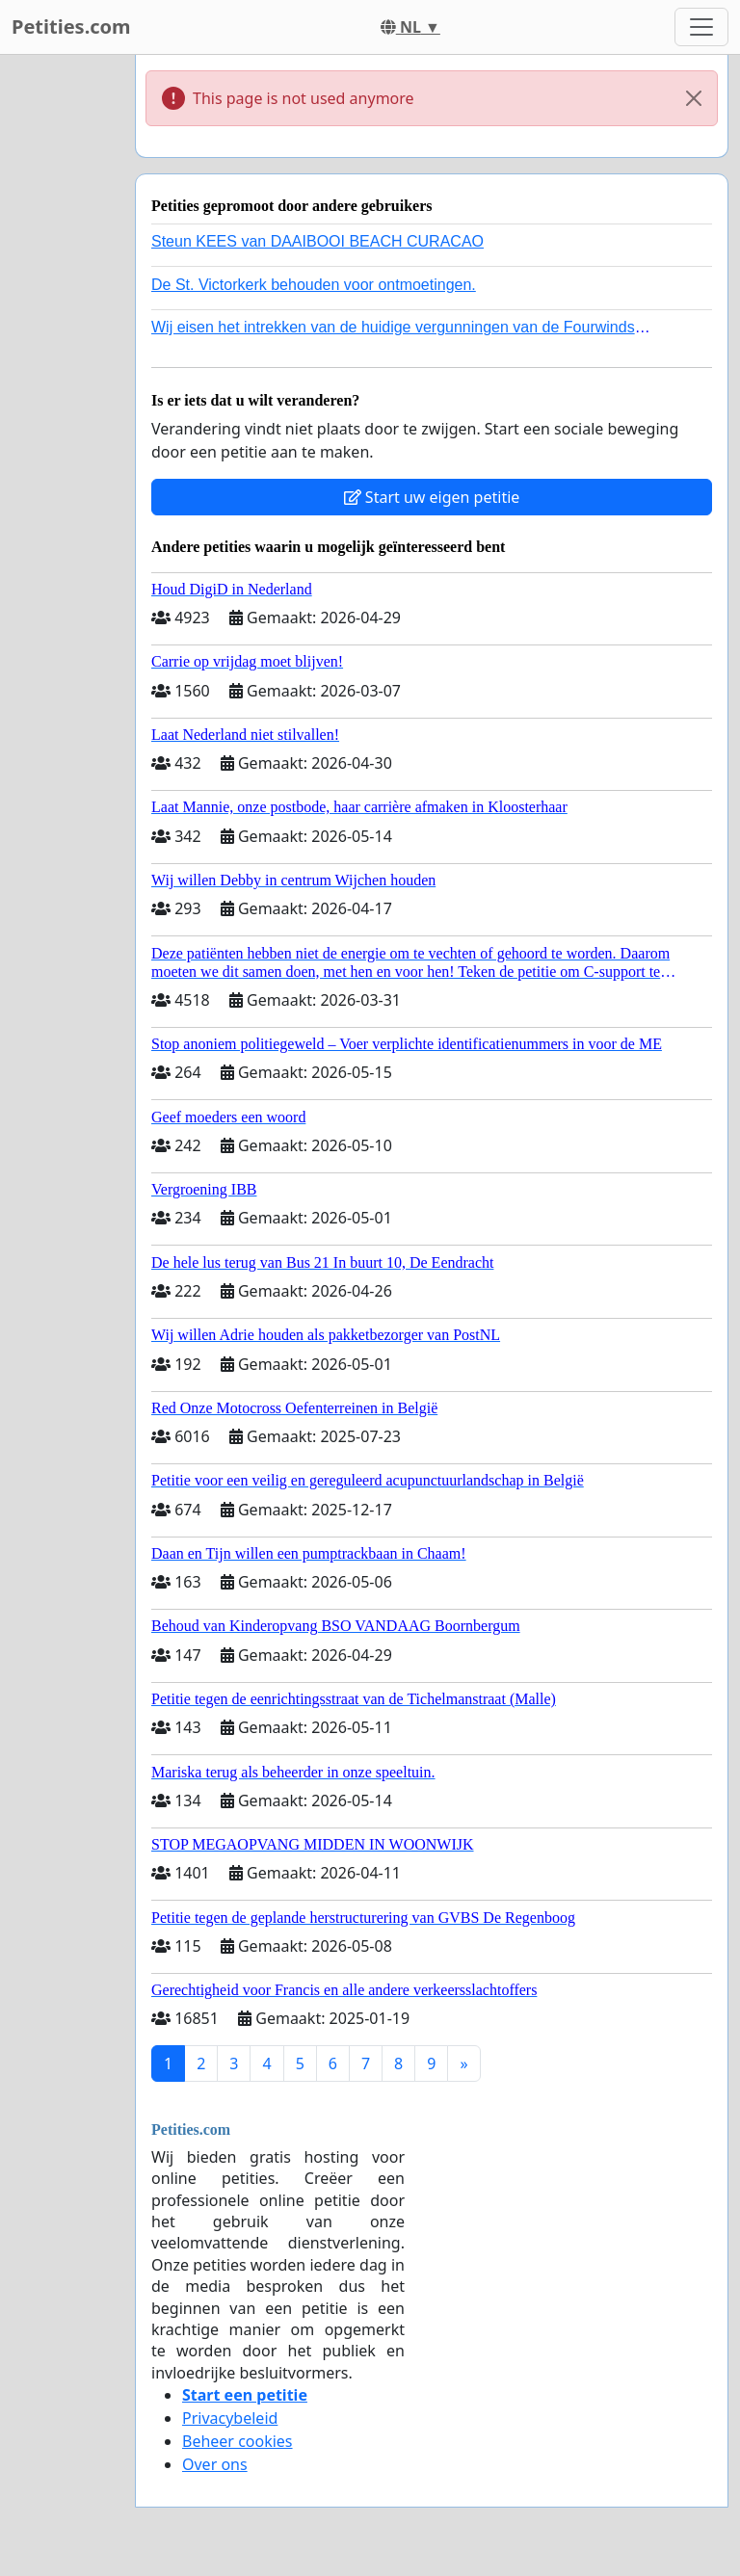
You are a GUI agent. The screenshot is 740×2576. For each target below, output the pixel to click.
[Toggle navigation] (701, 27)
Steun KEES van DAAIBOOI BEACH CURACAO (317, 241)
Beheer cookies (237, 2441)
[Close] (694, 98)
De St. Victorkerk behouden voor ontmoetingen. (313, 284)
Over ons (215, 2464)
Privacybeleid (230, 2418)
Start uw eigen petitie (432, 497)
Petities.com (71, 26)
